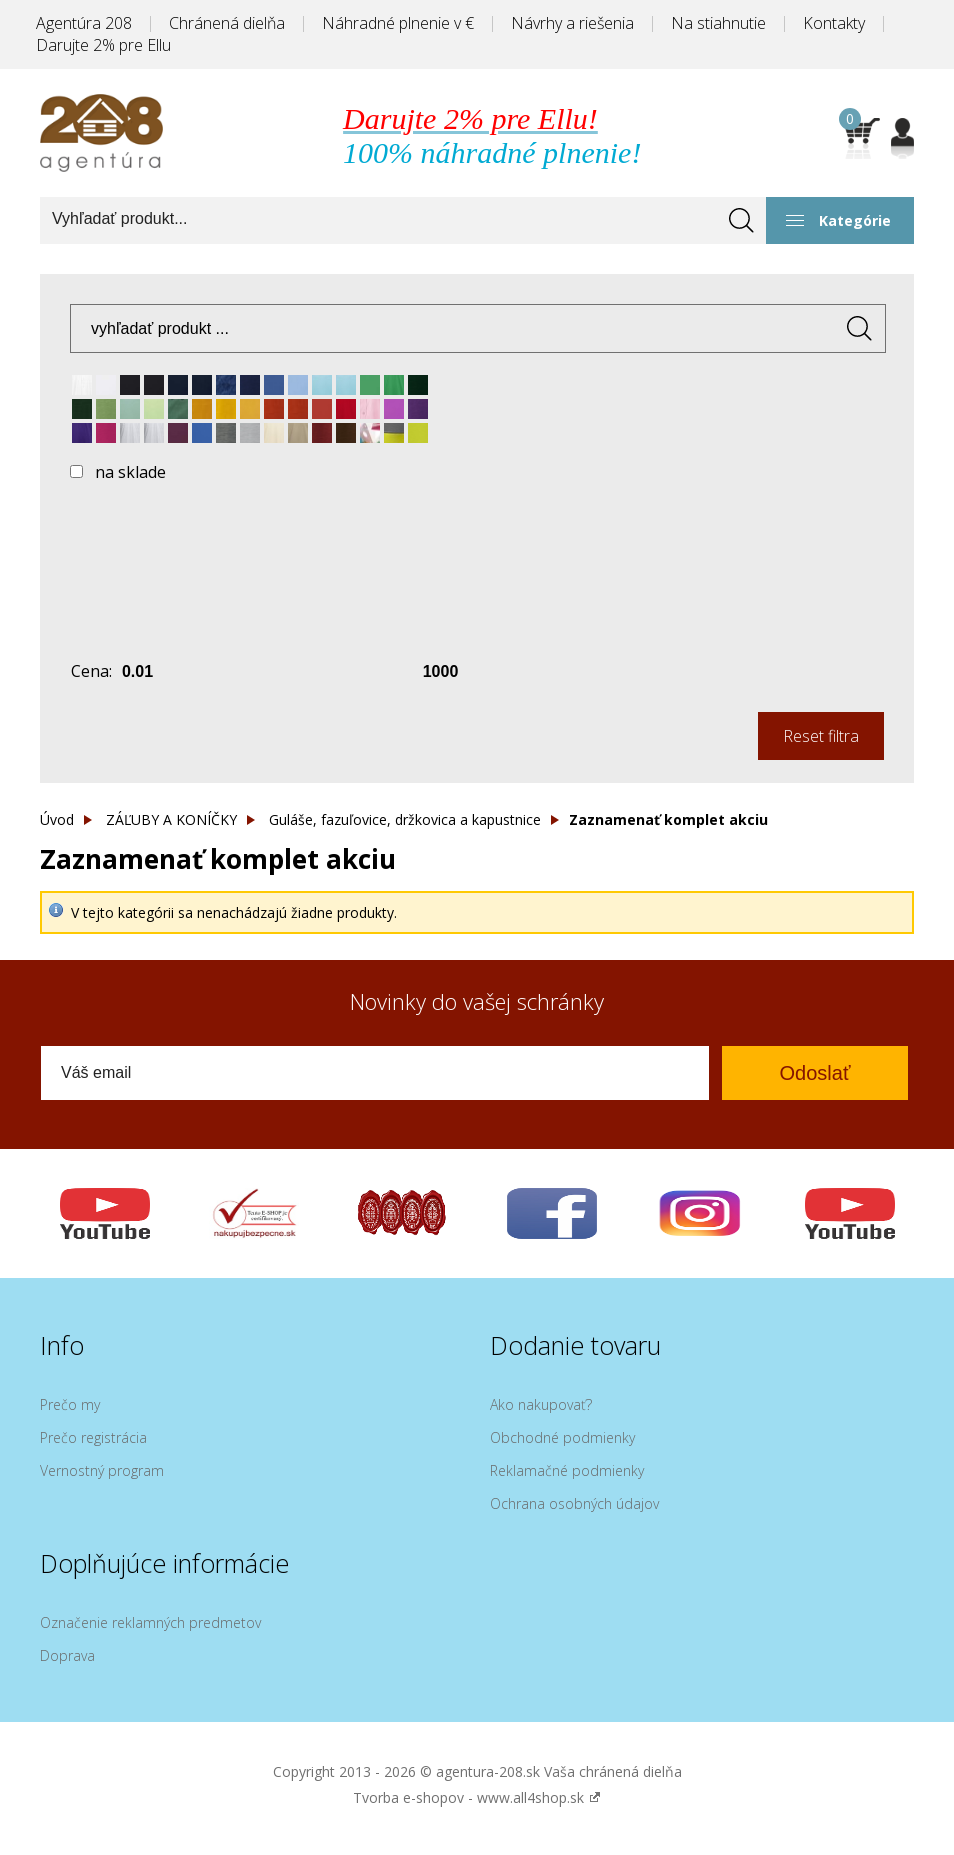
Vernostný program (102, 1470)
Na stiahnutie (718, 23)
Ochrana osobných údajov (574, 1503)
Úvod (57, 819)
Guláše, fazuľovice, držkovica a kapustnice (405, 819)
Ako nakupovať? (541, 1404)
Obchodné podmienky (562, 1437)
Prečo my (70, 1404)
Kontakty (834, 23)
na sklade (130, 472)
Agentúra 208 (84, 23)
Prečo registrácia (93, 1437)
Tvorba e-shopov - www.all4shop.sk (477, 1797)
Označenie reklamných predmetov (150, 1622)
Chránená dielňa (227, 23)
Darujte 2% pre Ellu (103, 45)
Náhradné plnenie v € (398, 23)
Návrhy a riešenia (572, 23)
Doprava (67, 1655)
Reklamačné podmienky (567, 1470)
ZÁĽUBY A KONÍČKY (171, 819)
